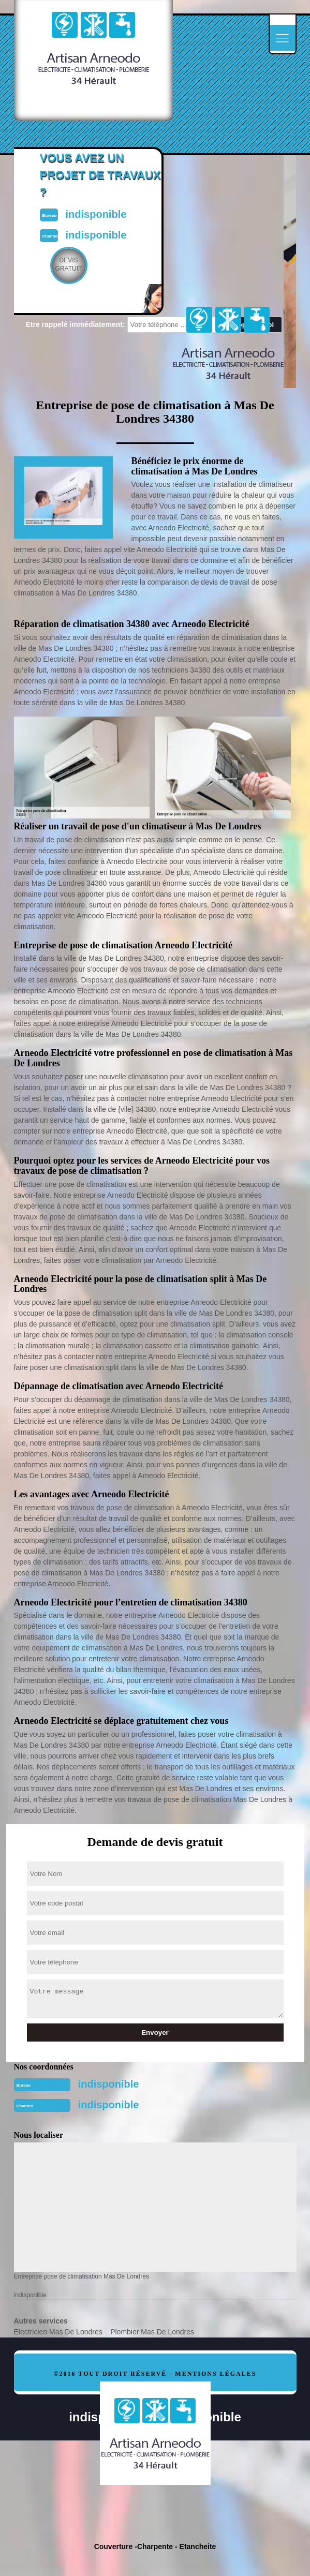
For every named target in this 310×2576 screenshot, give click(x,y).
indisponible (108, 2084)
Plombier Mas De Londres (152, 2332)
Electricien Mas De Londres (58, 2332)
